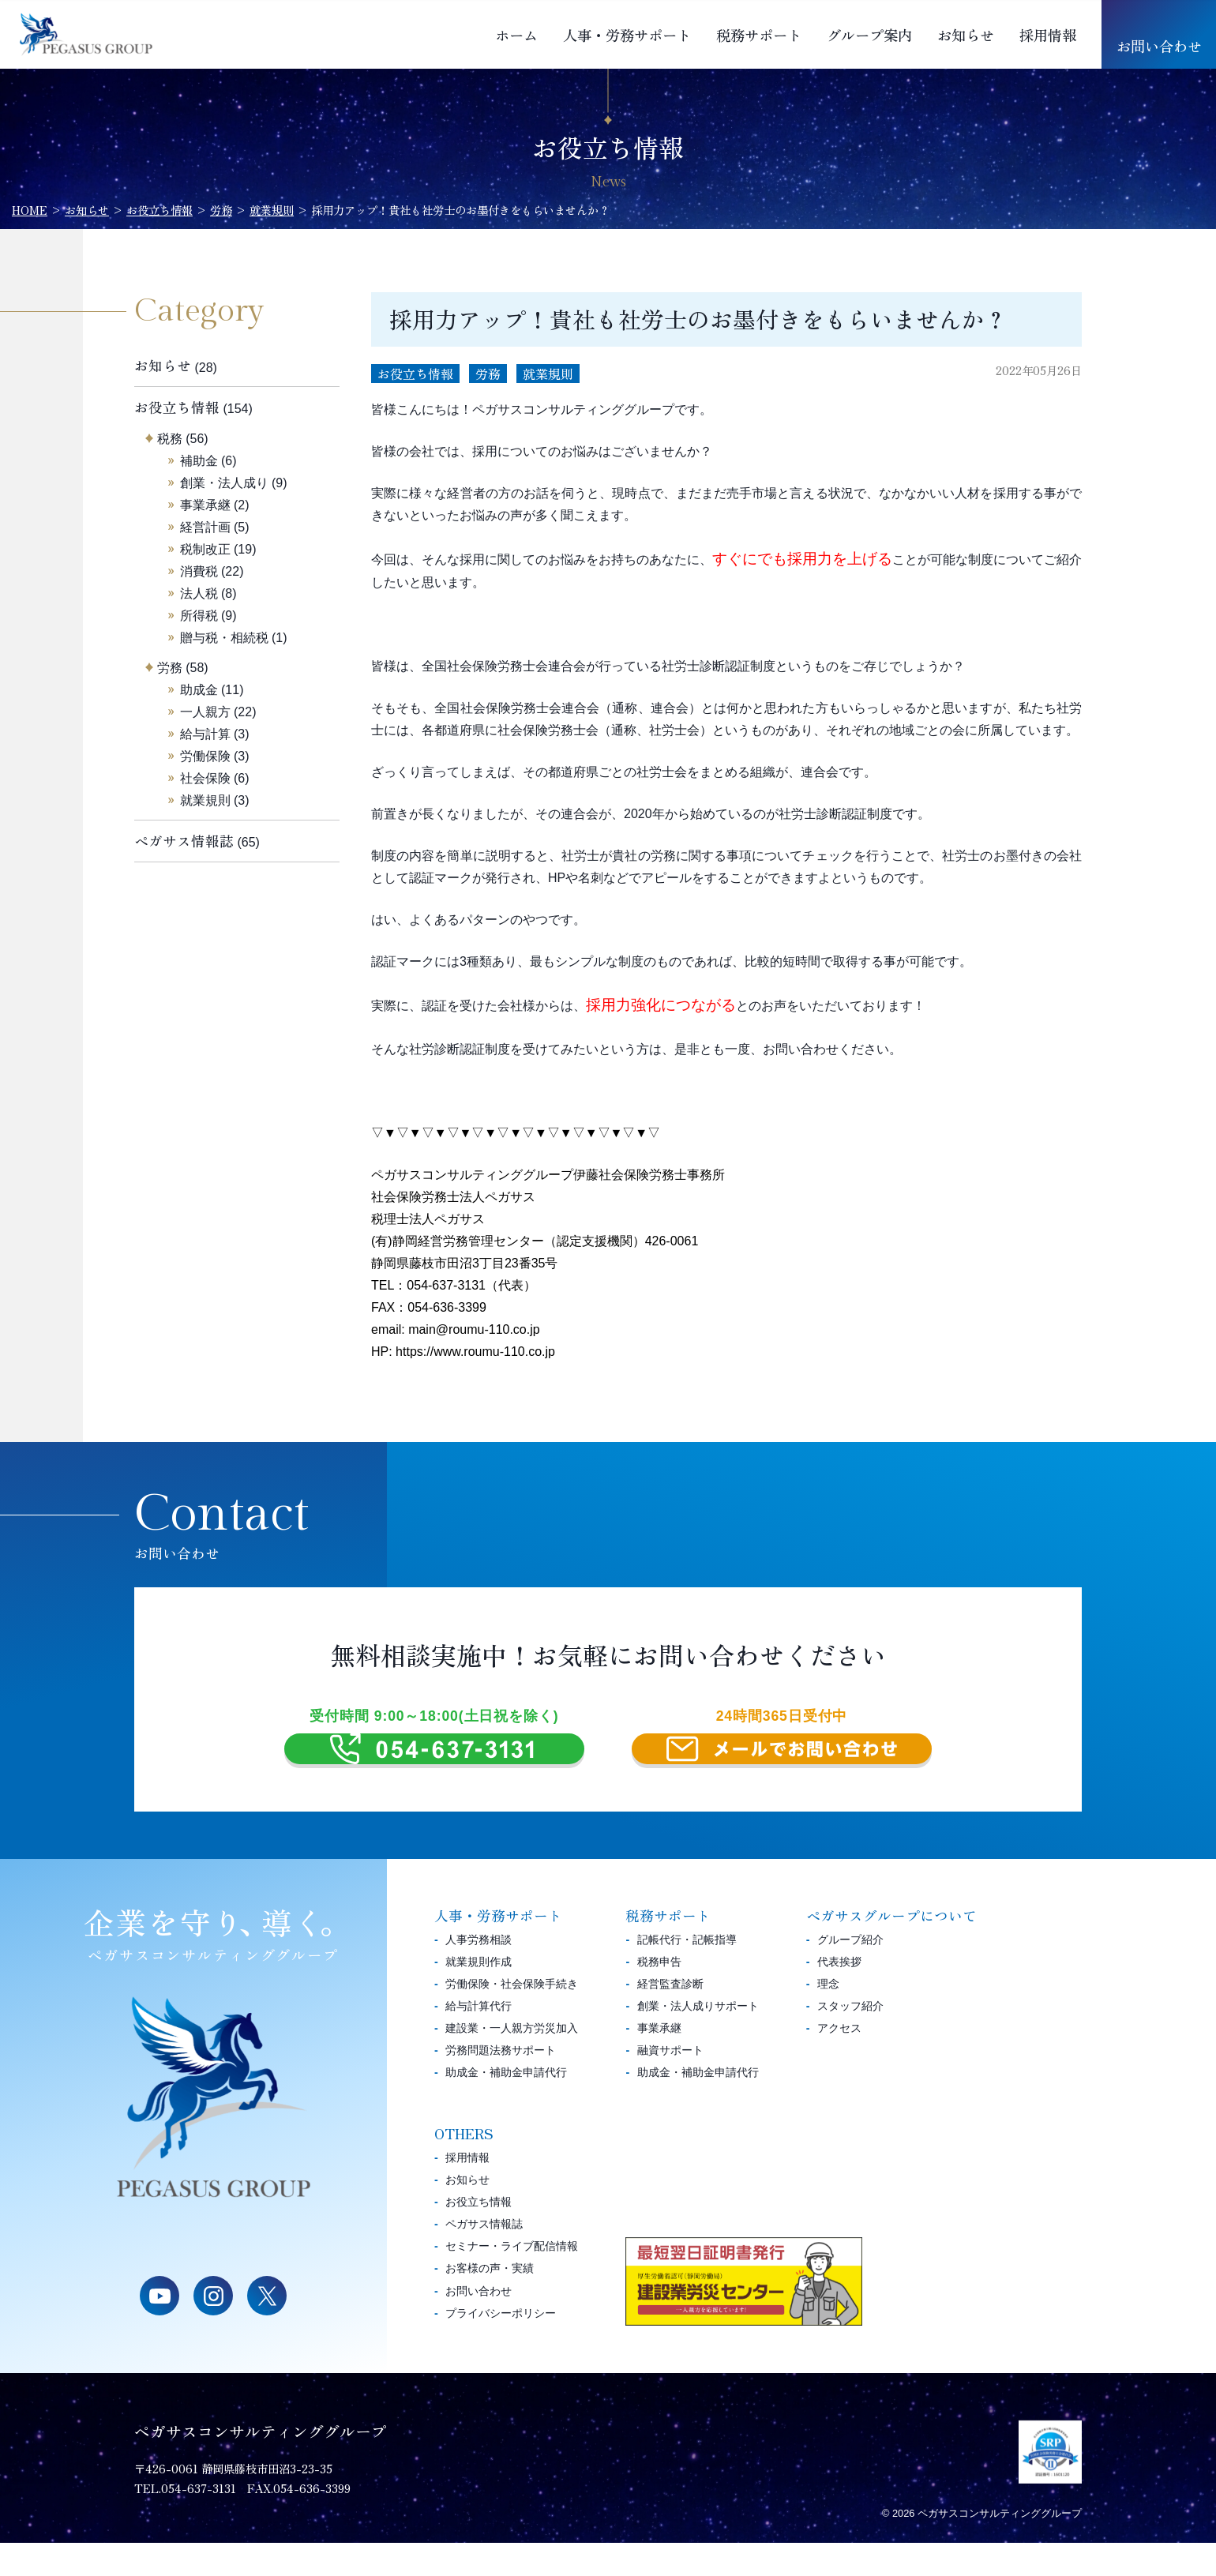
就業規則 (548, 373)
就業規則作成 (478, 1994)
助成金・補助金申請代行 (506, 2106)
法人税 (199, 593)
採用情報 (1047, 34)
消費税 (199, 571)
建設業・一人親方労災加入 (511, 2061)
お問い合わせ (1159, 46)
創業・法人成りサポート (698, 2039)
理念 (828, 2017)
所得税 (199, 615)
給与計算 (205, 734)
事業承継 (205, 505)
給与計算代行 (478, 2039)
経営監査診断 (670, 2017)
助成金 (199, 690)
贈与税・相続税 (224, 637)
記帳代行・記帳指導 (687, 1972)
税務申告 (659, 1994)
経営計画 (205, 527)
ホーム (516, 34)
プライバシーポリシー (500, 2346)
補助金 (199, 461)
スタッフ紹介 (850, 2039)
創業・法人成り (224, 483)
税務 (169, 438)
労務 (488, 373)
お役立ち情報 (415, 373)
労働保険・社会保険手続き (511, 2017)
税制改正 (205, 549)
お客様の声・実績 (489, 2302)
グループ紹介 (850, 1972)
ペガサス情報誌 (184, 841)
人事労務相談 (478, 1972)
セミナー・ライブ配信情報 (511, 2280)
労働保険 (205, 756)
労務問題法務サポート (500, 2083)
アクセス (839, 2061)
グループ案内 (869, 34)
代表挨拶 (839, 1994)
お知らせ (965, 34)
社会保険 (205, 778)
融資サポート (670, 2083)
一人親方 (205, 712)
